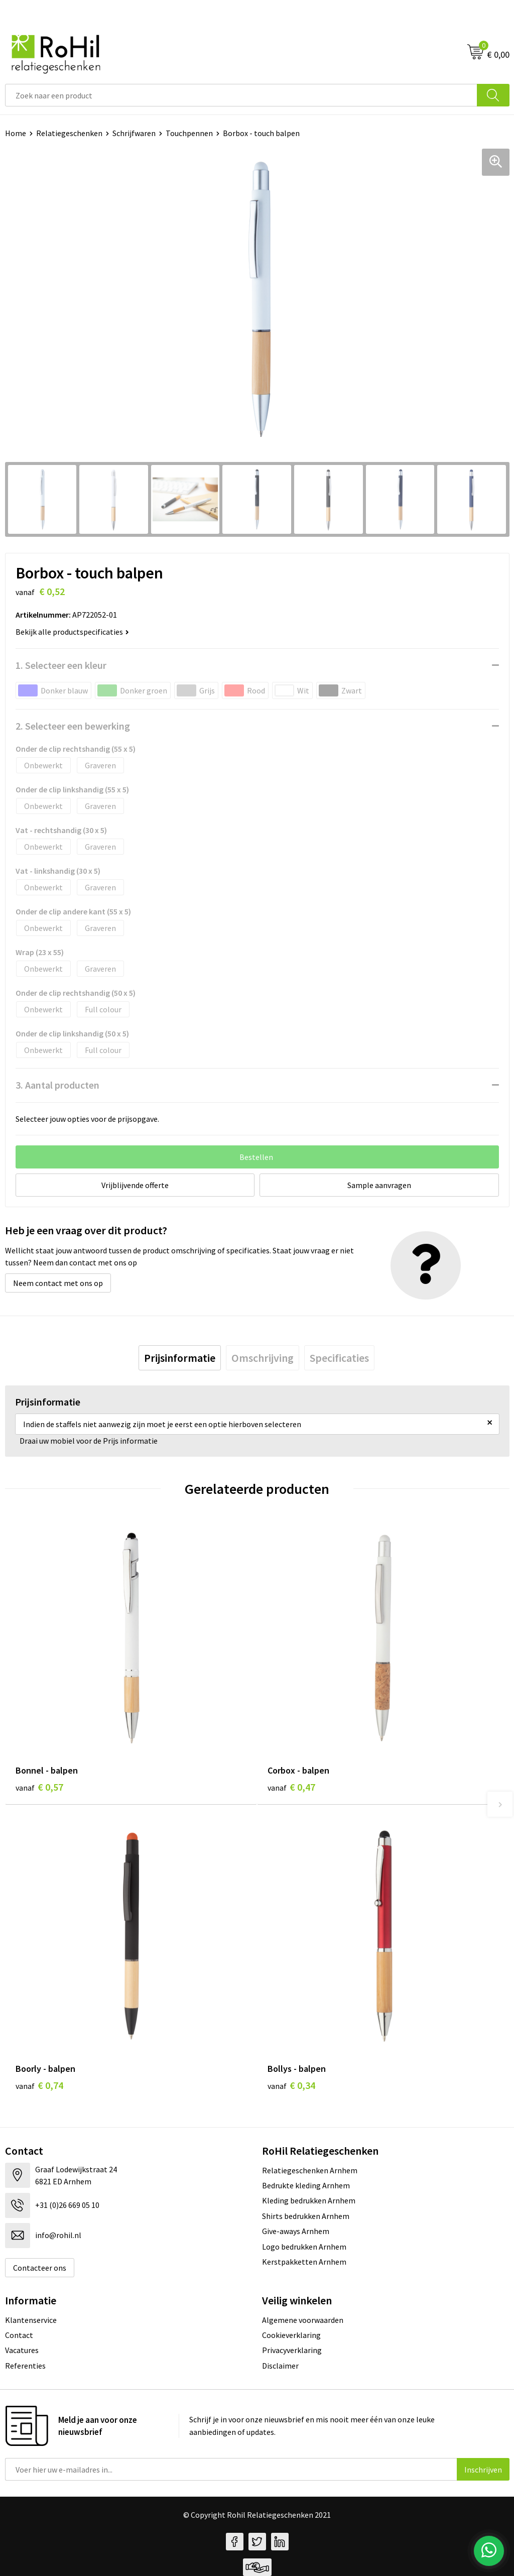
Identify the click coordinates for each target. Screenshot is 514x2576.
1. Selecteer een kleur (61, 665)
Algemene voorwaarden (302, 2320)
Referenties (25, 2366)
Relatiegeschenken (69, 133)
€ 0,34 (291, 2085)
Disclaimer (280, 2366)
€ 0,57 (39, 1787)
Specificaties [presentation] (339, 1358)
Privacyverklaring (292, 2350)
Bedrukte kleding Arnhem (306, 2185)
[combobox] (241, 95)
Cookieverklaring (291, 2335)
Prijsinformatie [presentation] (179, 1358)
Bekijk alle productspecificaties (72, 632)
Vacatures (22, 2350)
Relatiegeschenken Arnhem (309, 2170)
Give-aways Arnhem (295, 2231)
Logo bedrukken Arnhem (304, 2247)
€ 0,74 (39, 2085)
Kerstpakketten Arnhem (304, 2262)
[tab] (180, 1357)
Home (15, 133)
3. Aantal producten (57, 1085)
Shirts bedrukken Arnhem (305, 2216)
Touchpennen (189, 133)
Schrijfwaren (134, 133)
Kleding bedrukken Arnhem (308, 2200)
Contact (19, 2335)
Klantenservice (31, 2320)
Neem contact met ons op (58, 1283)
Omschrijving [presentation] (262, 1358)
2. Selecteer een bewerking (73, 726)
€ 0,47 (291, 1787)
